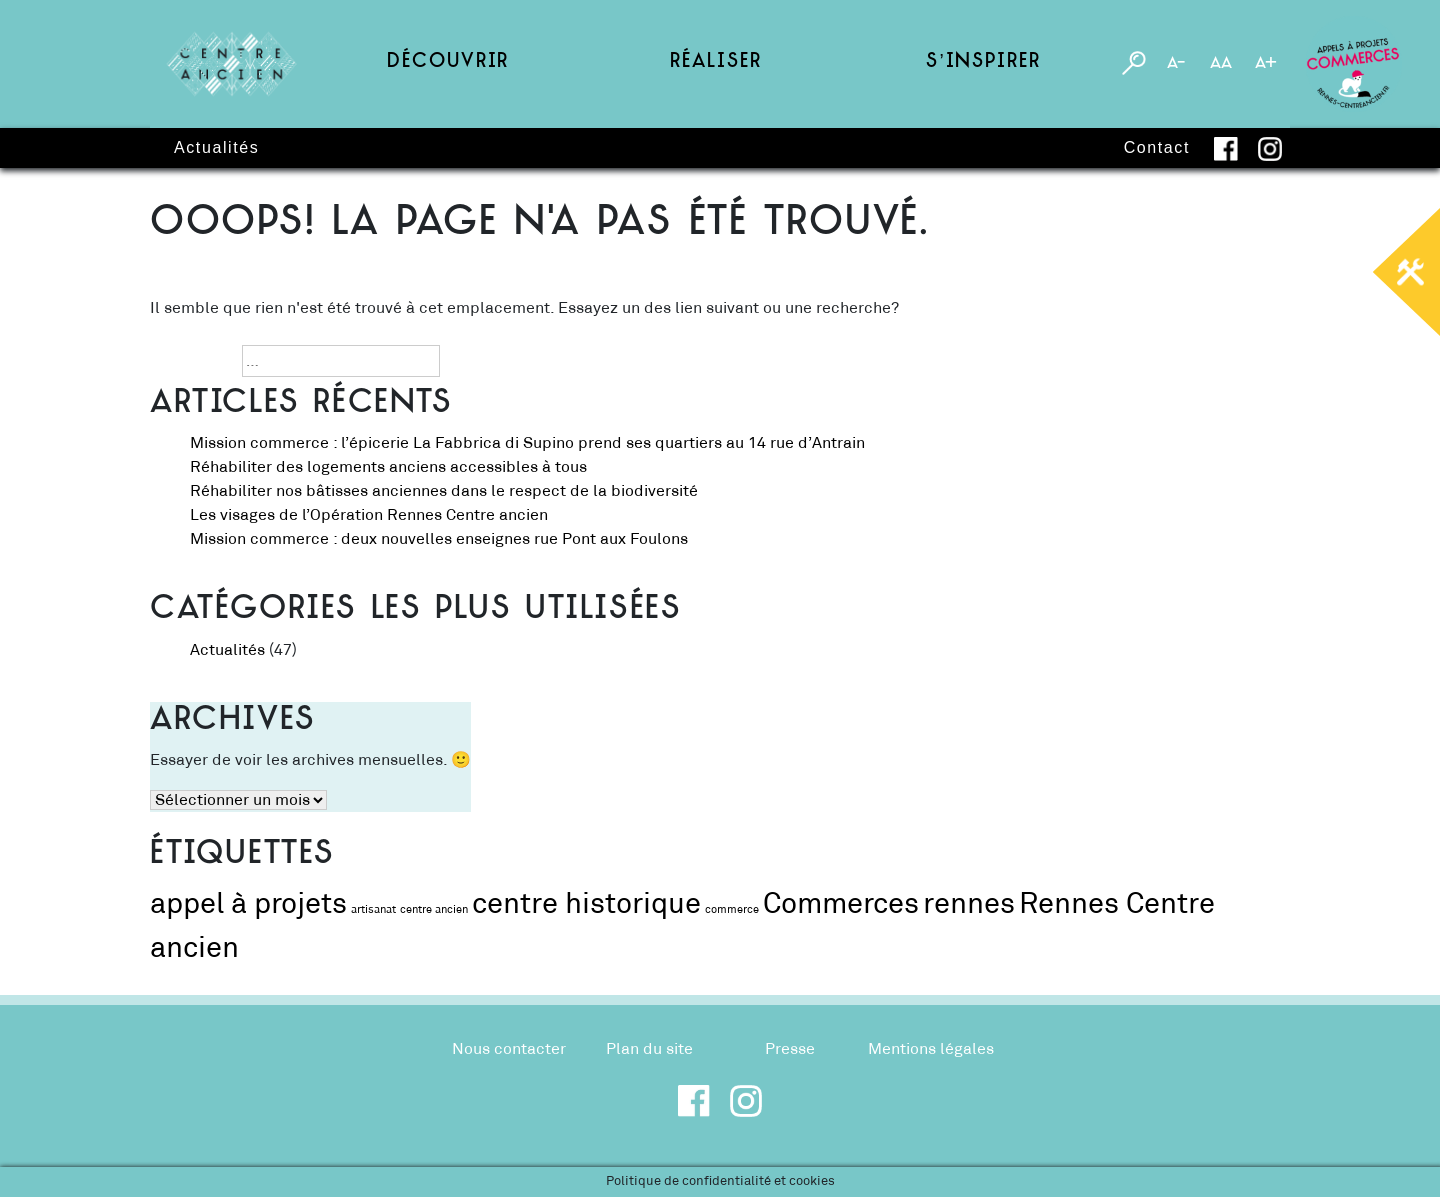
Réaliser (715, 63)
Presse (790, 1049)
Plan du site (649, 1049)
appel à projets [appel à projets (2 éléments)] (248, 904)
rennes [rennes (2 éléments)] (969, 904)
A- (1176, 64)
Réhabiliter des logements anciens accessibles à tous (390, 467)
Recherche (190, 361)
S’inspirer (983, 63)
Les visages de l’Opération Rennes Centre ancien (369, 515)
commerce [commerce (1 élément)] (732, 910)
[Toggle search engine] (1134, 64)
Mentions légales (931, 1049)
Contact (1157, 147)
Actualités (216, 147)
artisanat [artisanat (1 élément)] (373, 910)
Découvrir (448, 63)
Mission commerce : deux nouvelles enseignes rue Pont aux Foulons (441, 539)
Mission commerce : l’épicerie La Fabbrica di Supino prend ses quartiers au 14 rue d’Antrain (527, 443)
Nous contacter (509, 1049)
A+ (1266, 64)
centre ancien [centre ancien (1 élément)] (434, 910)
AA (1221, 64)
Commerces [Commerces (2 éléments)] (841, 904)
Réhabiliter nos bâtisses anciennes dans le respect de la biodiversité (446, 491)
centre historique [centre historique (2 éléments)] (586, 904)
